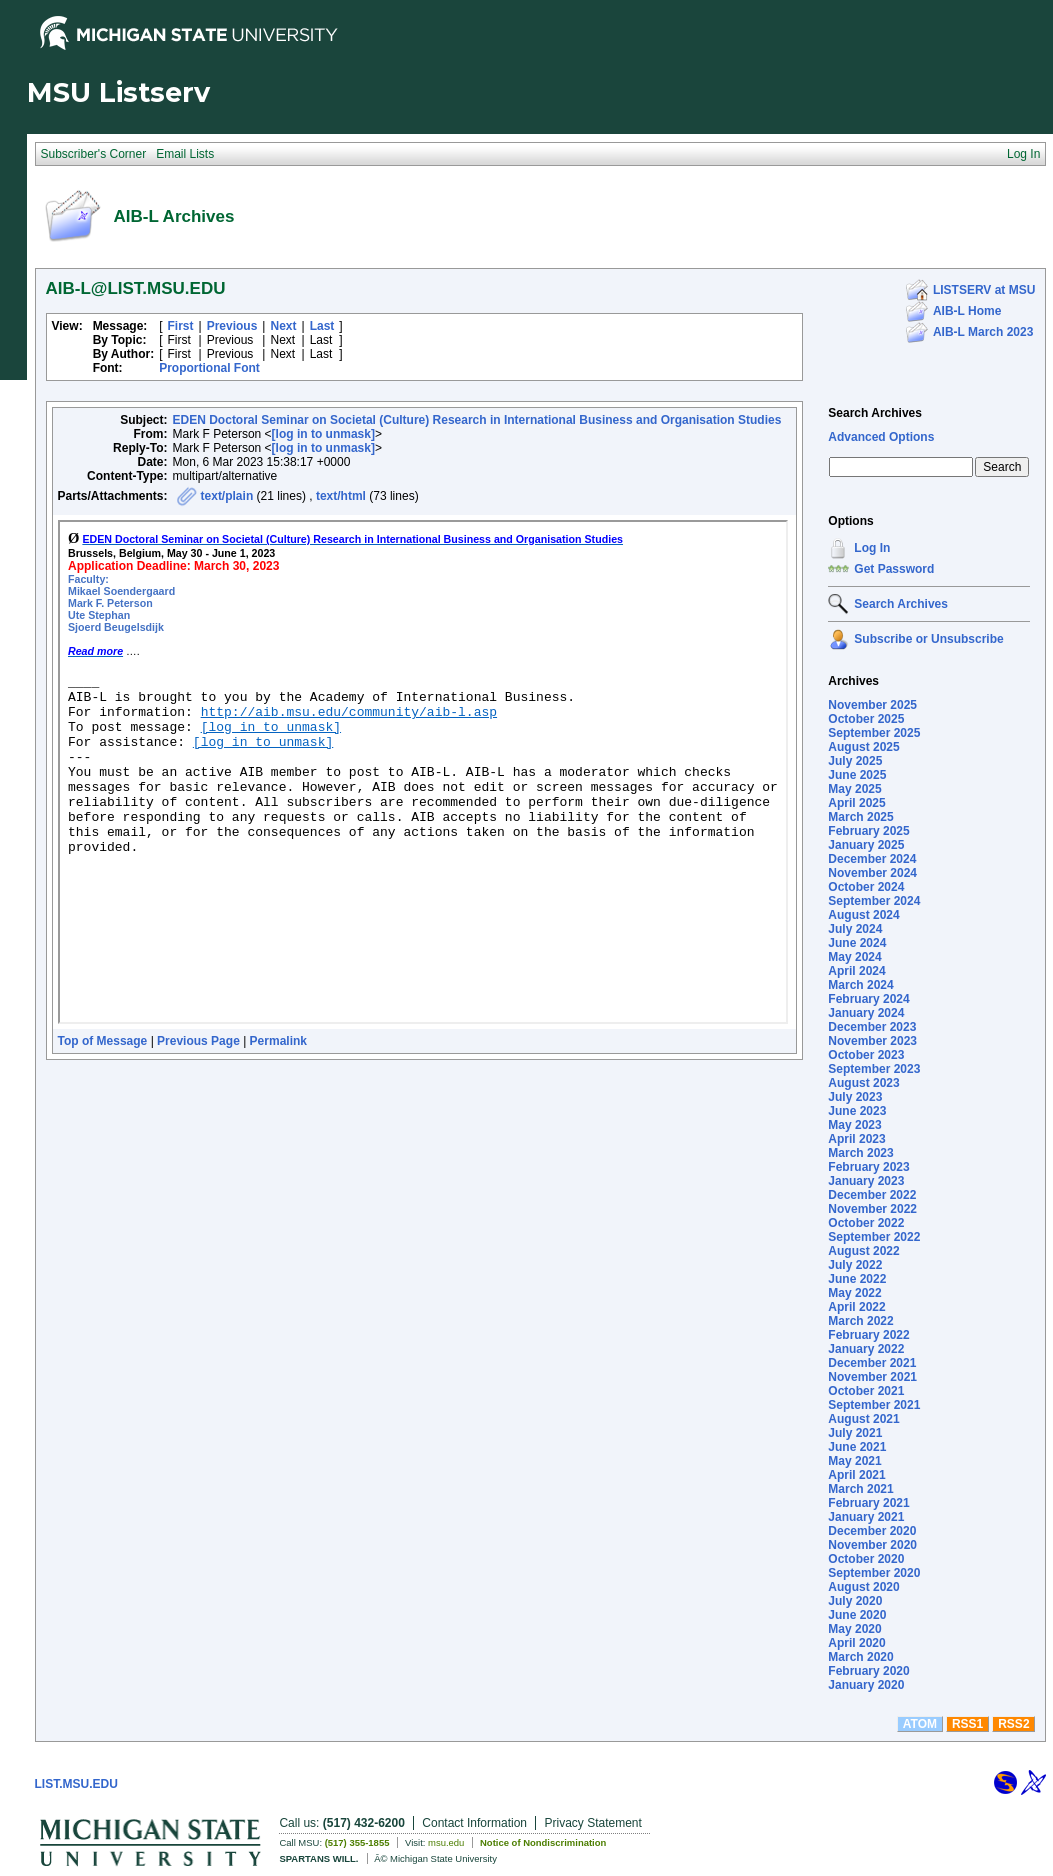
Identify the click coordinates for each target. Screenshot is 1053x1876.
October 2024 (866, 887)
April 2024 (856, 971)
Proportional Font (209, 368)
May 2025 (854, 789)
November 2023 (872, 1041)
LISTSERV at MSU (984, 290)
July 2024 (855, 929)
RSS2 (1013, 1724)
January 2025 (866, 845)
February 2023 (868, 1167)
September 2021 (874, 1405)
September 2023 (874, 1069)
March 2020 (860, 1657)
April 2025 (856, 803)
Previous (232, 326)
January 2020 (866, 1685)
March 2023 (860, 1153)
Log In (872, 548)
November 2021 (872, 1377)
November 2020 (872, 1545)
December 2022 (872, 1195)
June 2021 (857, 1447)
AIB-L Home (967, 311)
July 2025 (855, 761)
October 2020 (866, 1559)
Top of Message (103, 1041)
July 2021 (855, 1433)
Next (283, 326)
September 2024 (874, 901)
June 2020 (857, 1615)
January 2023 (866, 1181)
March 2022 (860, 1321)
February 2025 (868, 831)
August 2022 (863, 1251)
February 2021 (868, 1503)
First (181, 326)
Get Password (894, 569)
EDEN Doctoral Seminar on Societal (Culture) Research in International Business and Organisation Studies (477, 420)
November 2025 (872, 705)
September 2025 (874, 733)
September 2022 (874, 1237)
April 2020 (856, 1643)
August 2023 (863, 1083)
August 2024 (863, 915)
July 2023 (855, 1097)
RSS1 (967, 1724)
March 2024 (860, 985)
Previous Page (198, 1041)
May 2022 (854, 1293)
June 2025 (857, 775)
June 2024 (857, 943)
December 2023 (872, 1027)
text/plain (227, 496)
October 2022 (866, 1223)
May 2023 (854, 1125)
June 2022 (857, 1279)
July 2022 (855, 1265)
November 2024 (872, 873)
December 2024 (872, 859)
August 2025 (863, 747)
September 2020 (874, 1573)
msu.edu (446, 1842)
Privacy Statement (592, 1823)
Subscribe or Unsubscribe (928, 639)
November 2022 (872, 1209)
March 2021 (860, 1489)
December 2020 (872, 1531)
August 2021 (863, 1419)
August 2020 (863, 1587)
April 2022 (856, 1307)
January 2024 (866, 1013)
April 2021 (856, 1475)
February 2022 (868, 1335)
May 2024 (854, 957)
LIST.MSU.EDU (76, 1784)
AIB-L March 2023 (983, 332)
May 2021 (854, 1461)
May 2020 (854, 1629)
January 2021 (866, 1517)
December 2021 (872, 1363)
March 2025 (860, 817)
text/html (341, 496)
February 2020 (868, 1671)
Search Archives (875, 413)
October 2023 (866, 1055)
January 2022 (866, 1349)
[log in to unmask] (323, 434)
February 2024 (868, 999)
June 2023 (857, 1111)
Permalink (278, 1041)
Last (322, 326)
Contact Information (474, 1823)
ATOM (920, 1724)
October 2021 (866, 1391)
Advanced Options (881, 437)
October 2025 (866, 719)
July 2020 (855, 1601)
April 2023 (856, 1139)
